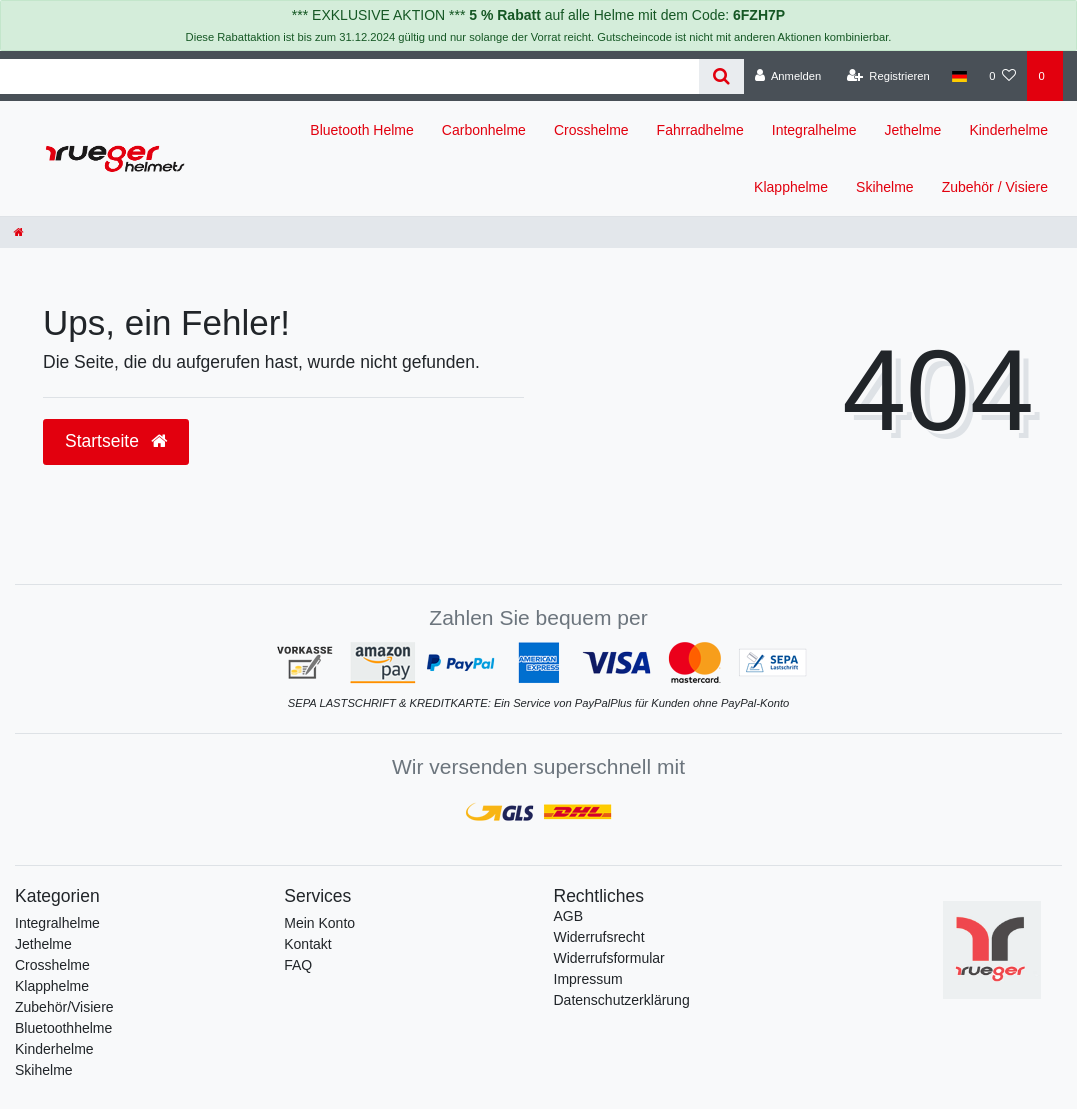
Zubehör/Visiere (64, 1007)
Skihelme (885, 187)
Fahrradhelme (700, 130)
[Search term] (349, 76)
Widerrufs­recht (599, 937)
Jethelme (913, 130)
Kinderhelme (1008, 130)
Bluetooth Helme (362, 130)
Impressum (588, 979)
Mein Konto (319, 923)
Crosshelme (591, 130)
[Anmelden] (788, 76)
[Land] (959, 76)
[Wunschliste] (1002, 76)
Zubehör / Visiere (995, 187)
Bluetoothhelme (63, 1028)
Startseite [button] (116, 441)
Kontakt (307, 944)
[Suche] (721, 76)
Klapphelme (791, 187)
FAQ (298, 965)
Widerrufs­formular (609, 958)
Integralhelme (814, 130)
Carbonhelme (484, 130)
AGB (569, 916)
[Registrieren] (888, 76)
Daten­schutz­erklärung (622, 1000)
